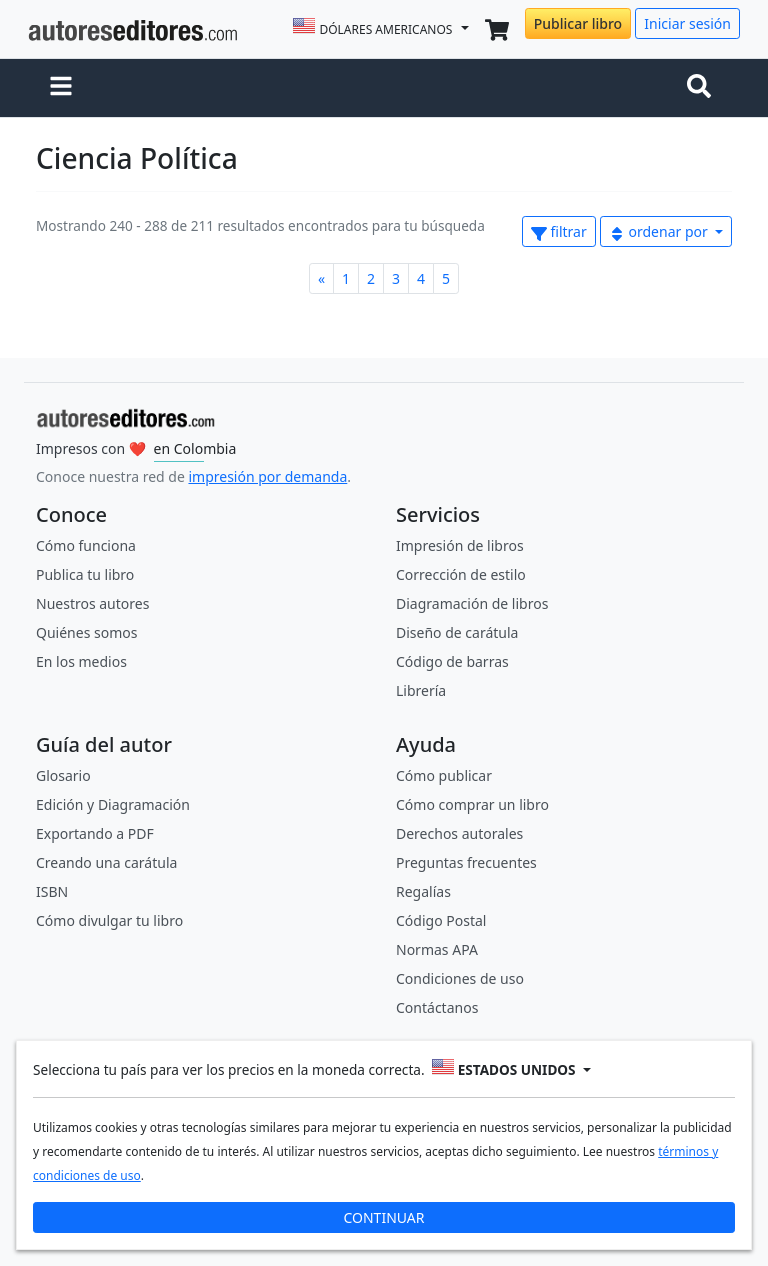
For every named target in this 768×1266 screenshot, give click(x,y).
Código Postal (441, 920)
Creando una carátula (106, 862)
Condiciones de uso (460, 978)
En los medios (81, 661)
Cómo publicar (444, 775)
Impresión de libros (460, 545)
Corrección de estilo (461, 574)
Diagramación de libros (472, 603)
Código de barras (452, 661)
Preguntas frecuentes (466, 862)
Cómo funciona (86, 545)
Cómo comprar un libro (472, 804)
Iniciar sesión (687, 23)
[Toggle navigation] (703, 88)
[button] (61, 88)
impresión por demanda (267, 476)
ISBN (52, 891)
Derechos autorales (459, 833)
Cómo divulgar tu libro (109, 920)
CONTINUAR (383, 1214)
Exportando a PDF (95, 833)
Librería (421, 690)
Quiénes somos (86, 632)
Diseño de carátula (457, 632)
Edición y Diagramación (113, 804)
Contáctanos (437, 1007)
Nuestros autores (92, 603)
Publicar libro (578, 23)
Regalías (423, 891)
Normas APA (437, 949)
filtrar (559, 231)
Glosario (63, 775)
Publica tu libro (85, 574)
